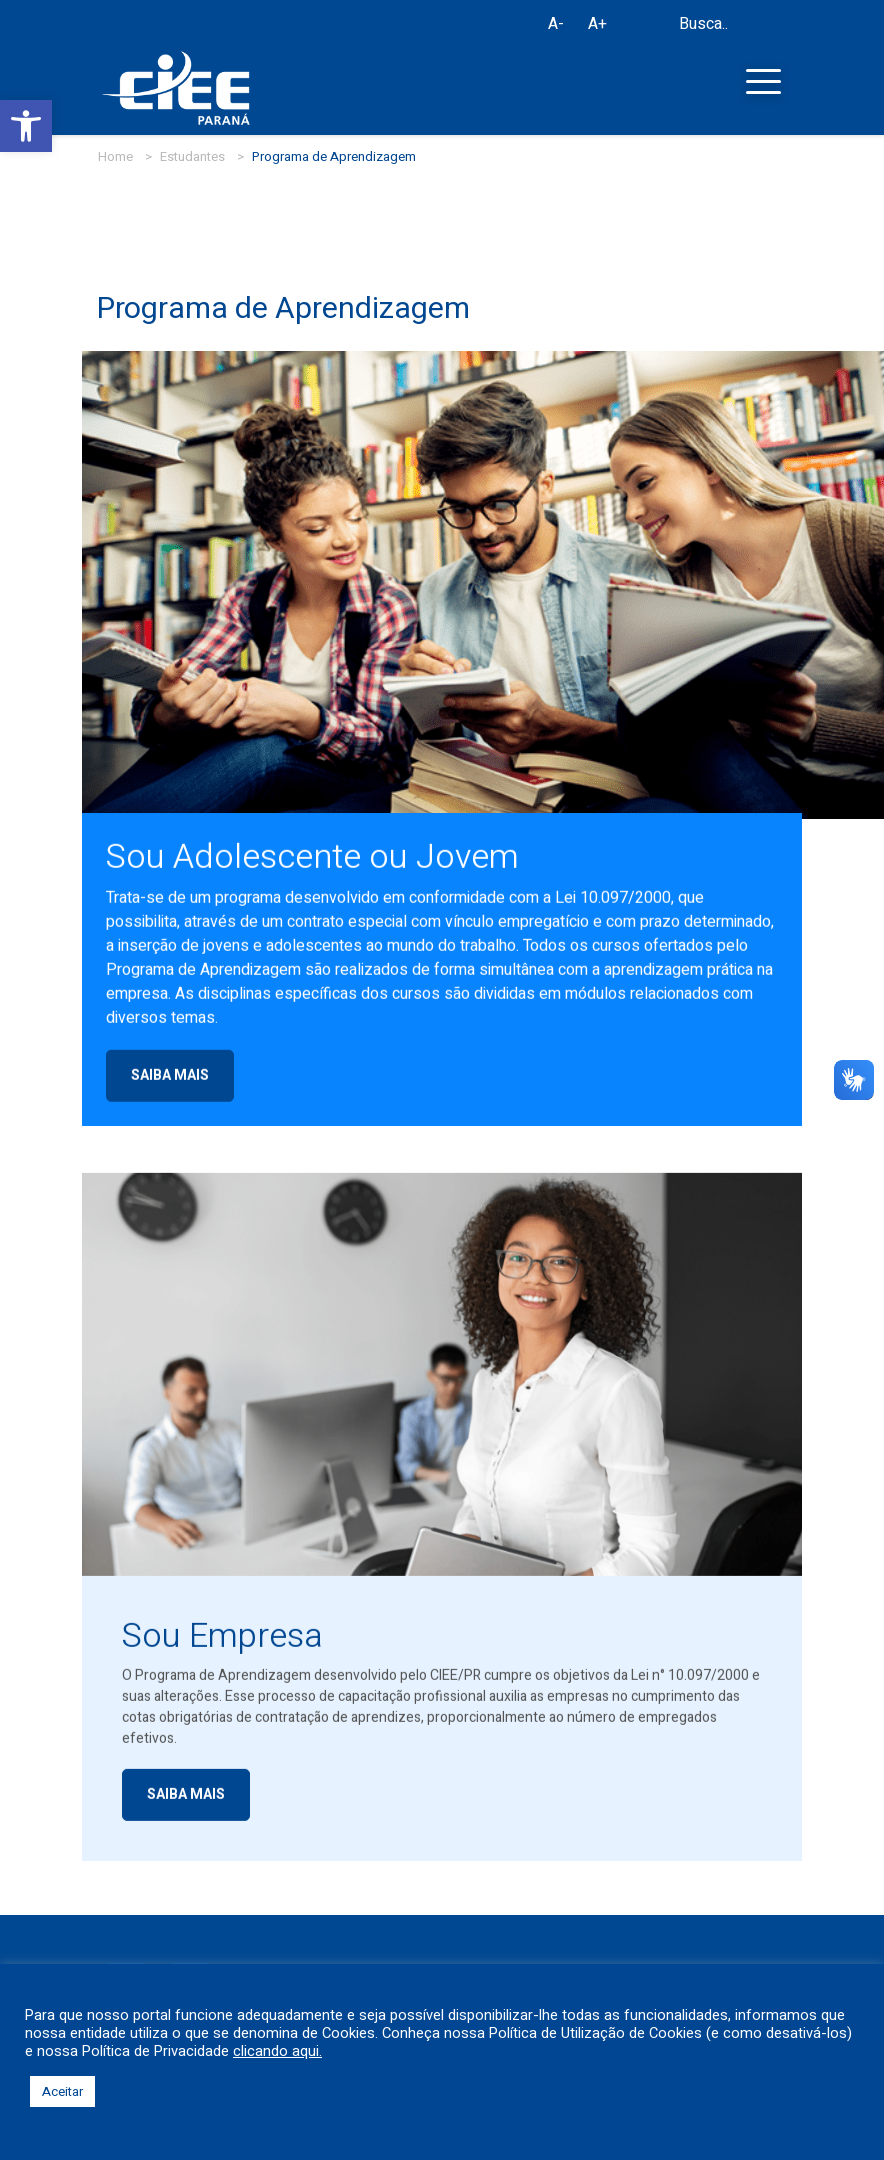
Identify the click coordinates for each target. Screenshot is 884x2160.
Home (115, 156)
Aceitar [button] (62, 2091)
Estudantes (192, 156)
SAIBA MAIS (170, 1086)
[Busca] (657, 28)
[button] (26, 126)
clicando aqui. (277, 2052)
